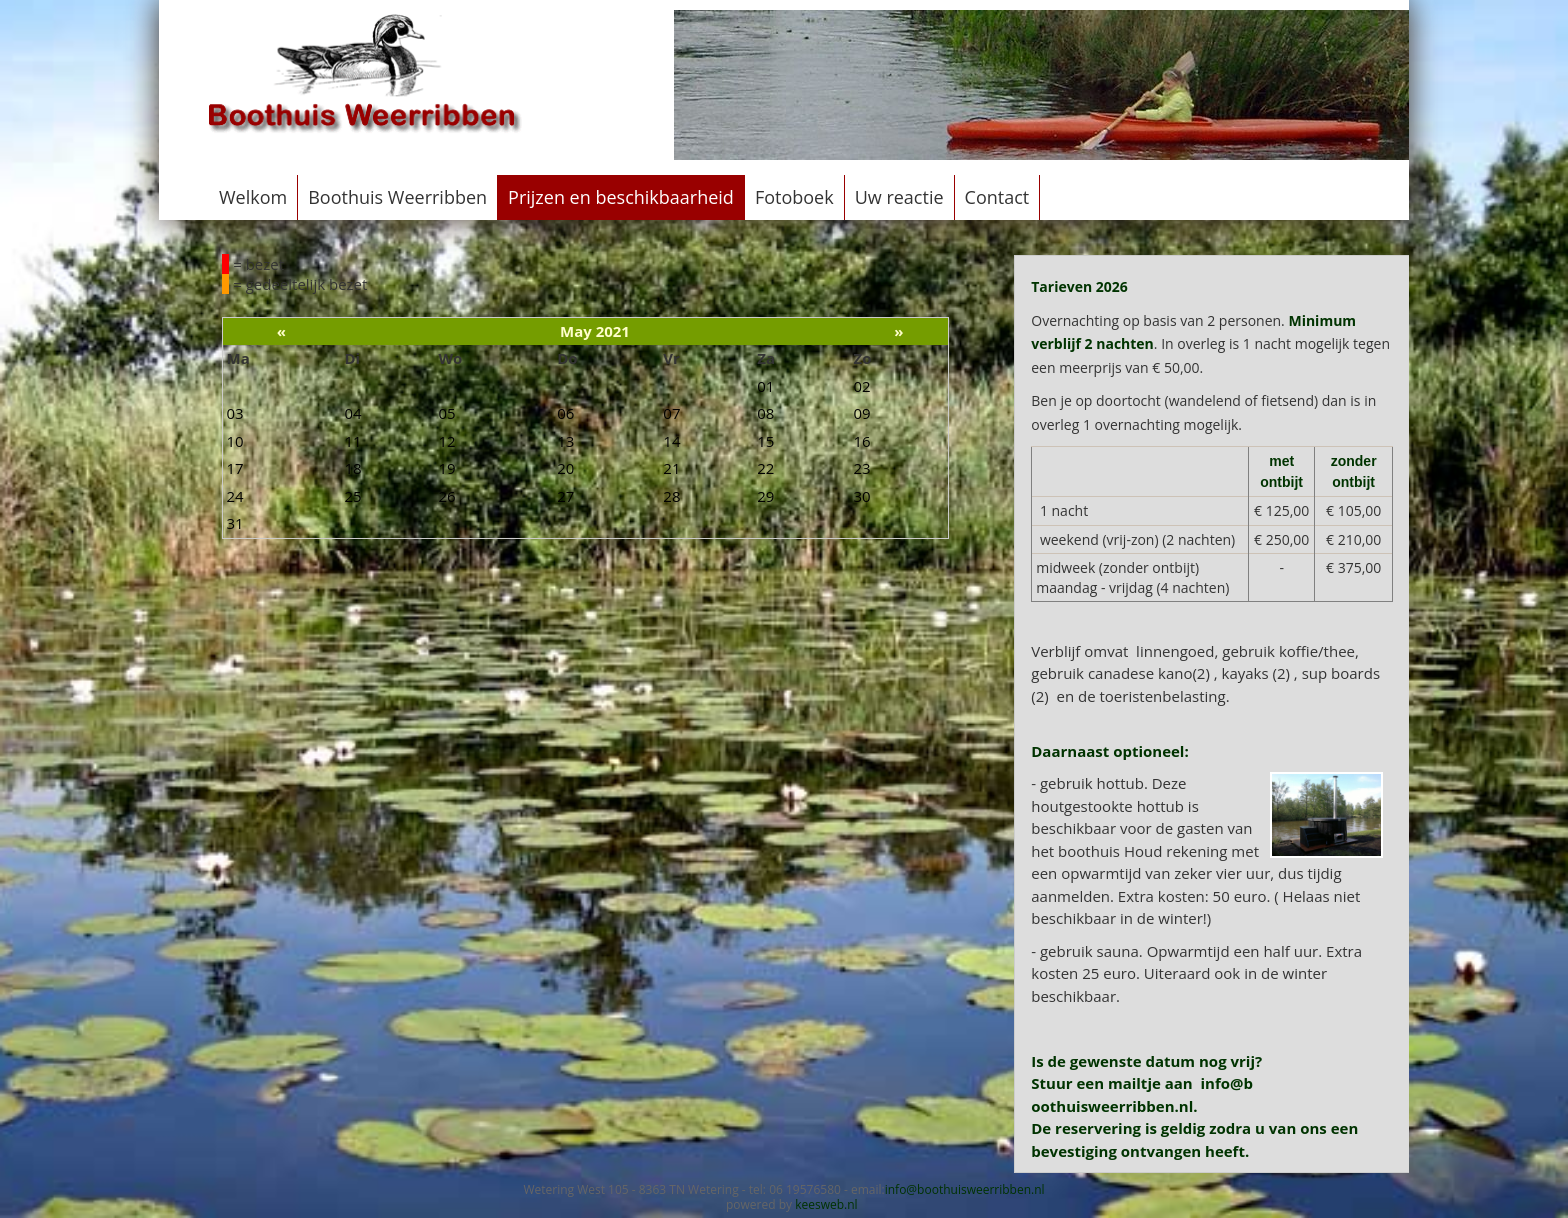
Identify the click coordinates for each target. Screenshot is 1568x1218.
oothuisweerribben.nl (1112, 1106)
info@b (1227, 1083)
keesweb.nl (826, 1204)
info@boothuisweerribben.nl (965, 1189)
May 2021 (595, 331)
